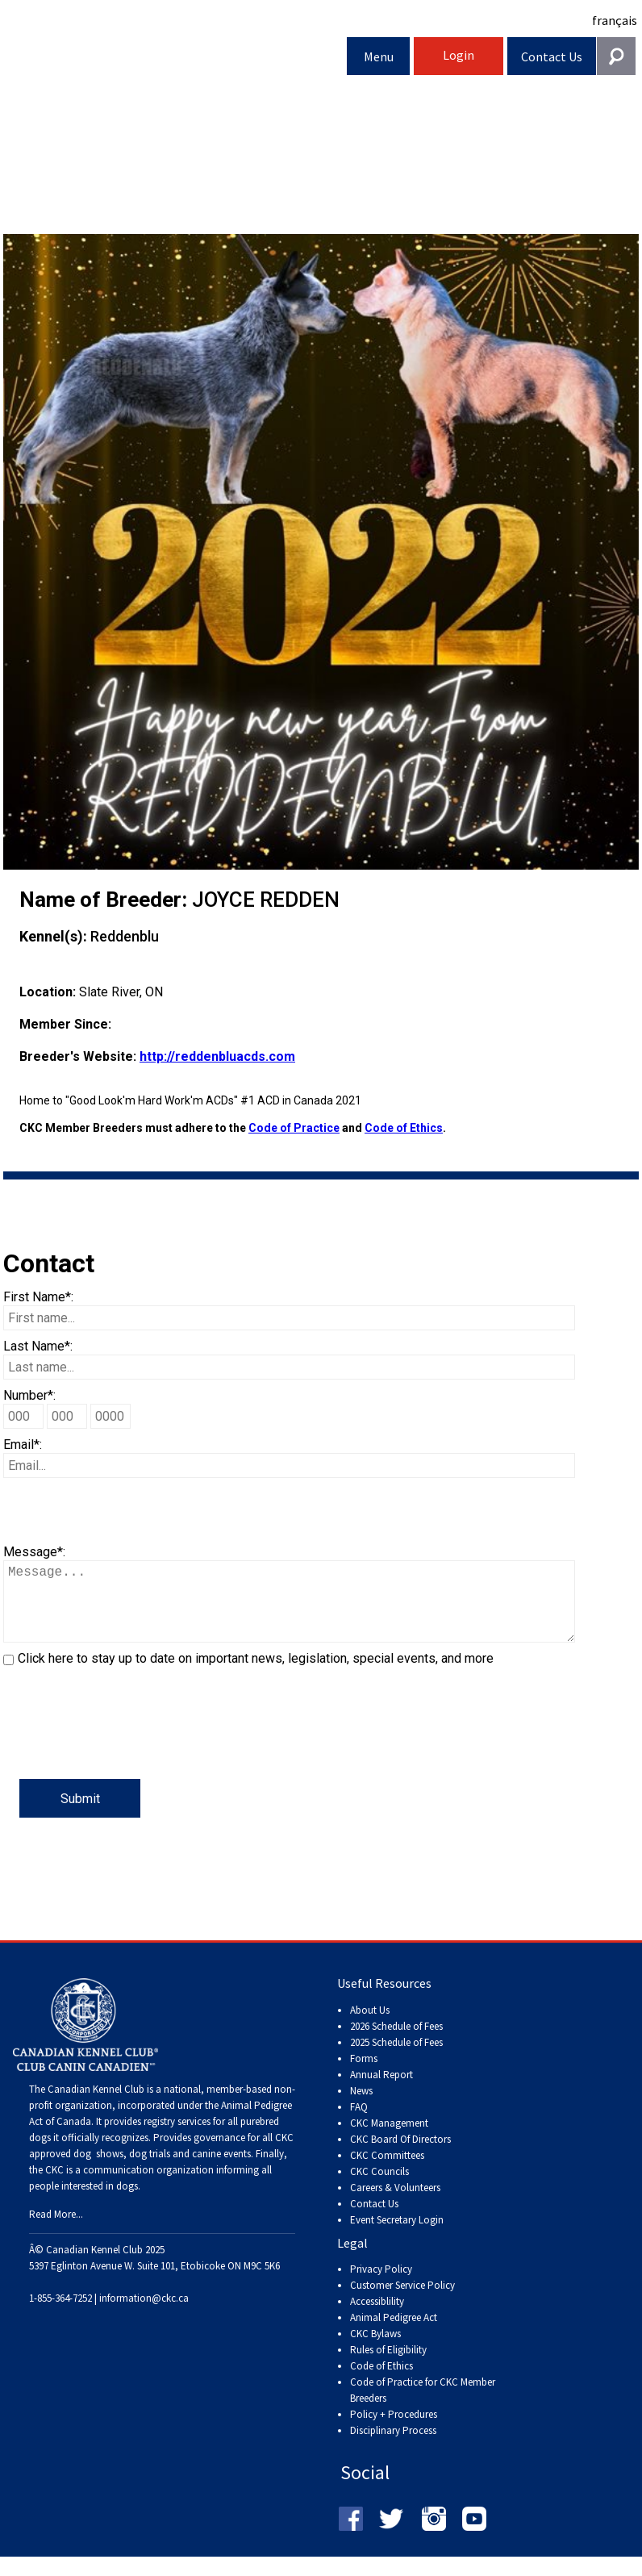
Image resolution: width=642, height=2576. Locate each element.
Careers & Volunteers (395, 2204)
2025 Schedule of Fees (396, 2058)
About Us (370, 2026)
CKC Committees (387, 2171)
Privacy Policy (381, 2285)
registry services (176, 2137)
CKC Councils (379, 2187)
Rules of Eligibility (388, 2366)
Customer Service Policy (402, 2301)
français (614, 20)
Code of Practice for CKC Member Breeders (422, 2406)
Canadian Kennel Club (175, 59)
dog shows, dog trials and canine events (162, 2170)
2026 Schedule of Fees (396, 2042)
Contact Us (551, 56)
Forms (363, 2074)
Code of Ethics (404, 1127)
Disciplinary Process (393, 2446)
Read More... (56, 2230)
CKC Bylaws (375, 2350)
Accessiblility (377, 2317)
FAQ (359, 2123)
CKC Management (389, 2139)
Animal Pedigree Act (393, 2333)
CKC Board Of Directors (400, 2155)
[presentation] (125, 1747)
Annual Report (381, 2091)
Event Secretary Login (397, 2236)
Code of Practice (294, 1127)
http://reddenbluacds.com (217, 1056)
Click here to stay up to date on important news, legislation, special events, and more (256, 1674)
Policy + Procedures (393, 2430)
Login (458, 55)
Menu (379, 56)
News (361, 2107)
